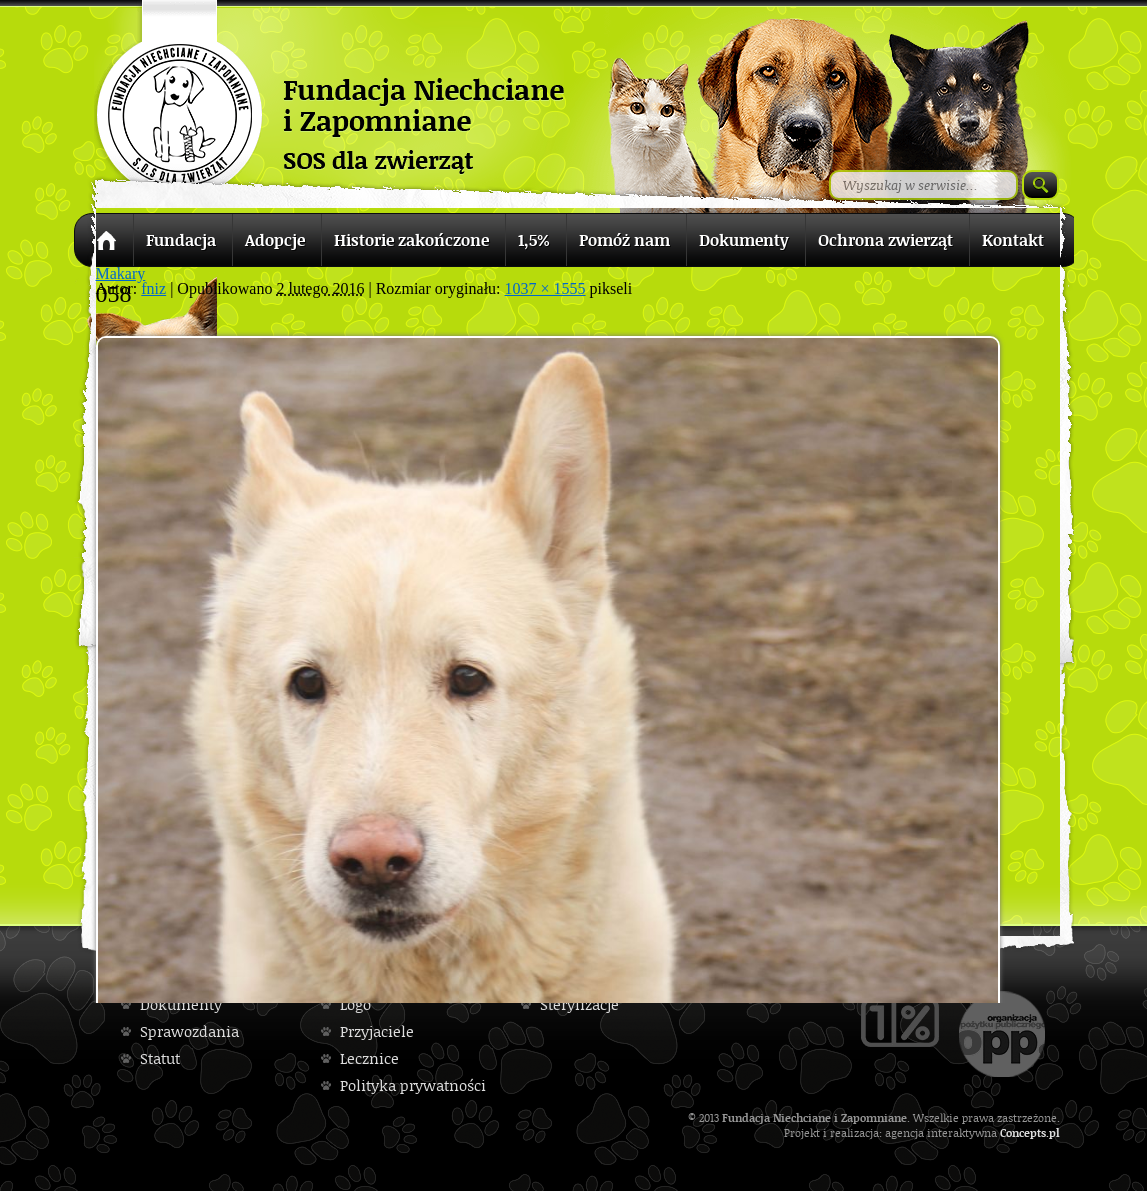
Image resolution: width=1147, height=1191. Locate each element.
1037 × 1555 (545, 288)
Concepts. (1024, 1132)
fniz (153, 288)
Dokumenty (181, 1004)
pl (1054, 1132)
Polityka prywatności (413, 1085)
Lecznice (369, 1058)
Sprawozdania (189, 1031)
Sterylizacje (579, 1004)
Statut (160, 1058)
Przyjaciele (377, 1031)
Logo (355, 1004)
